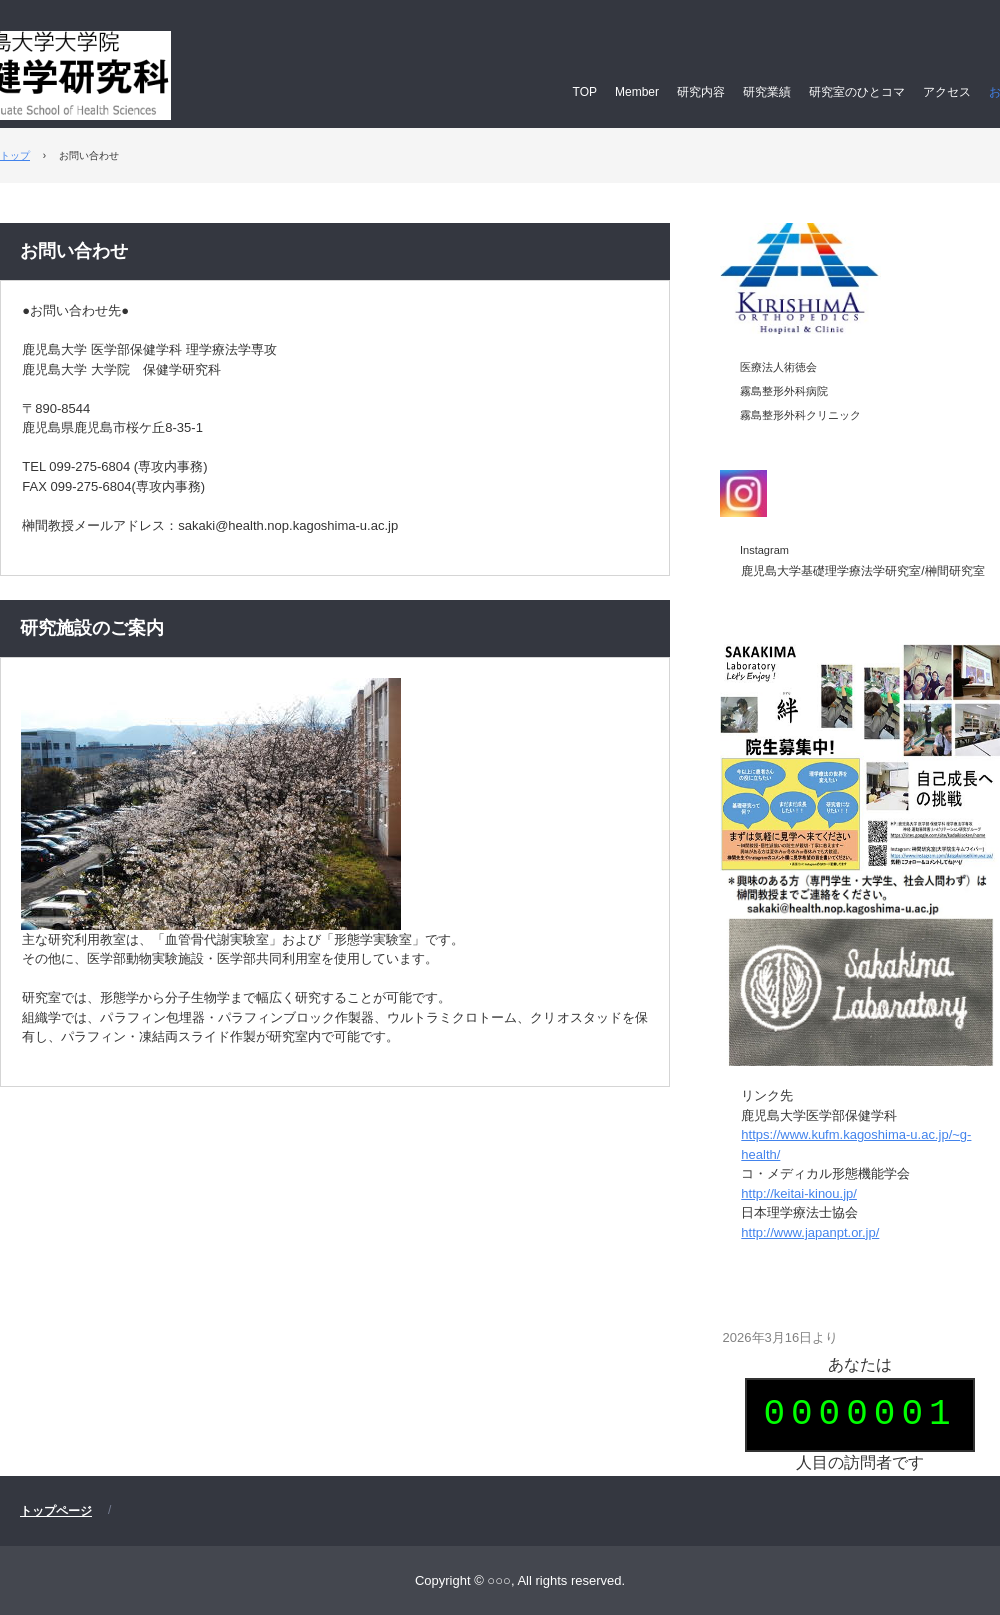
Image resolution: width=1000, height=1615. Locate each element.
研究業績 (767, 92)
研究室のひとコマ (857, 92)
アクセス (947, 92)
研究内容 (701, 92)
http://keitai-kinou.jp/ (799, 1193)
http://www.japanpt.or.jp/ (810, 1232)
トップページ (56, 1511)
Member (637, 92)
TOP (585, 92)
